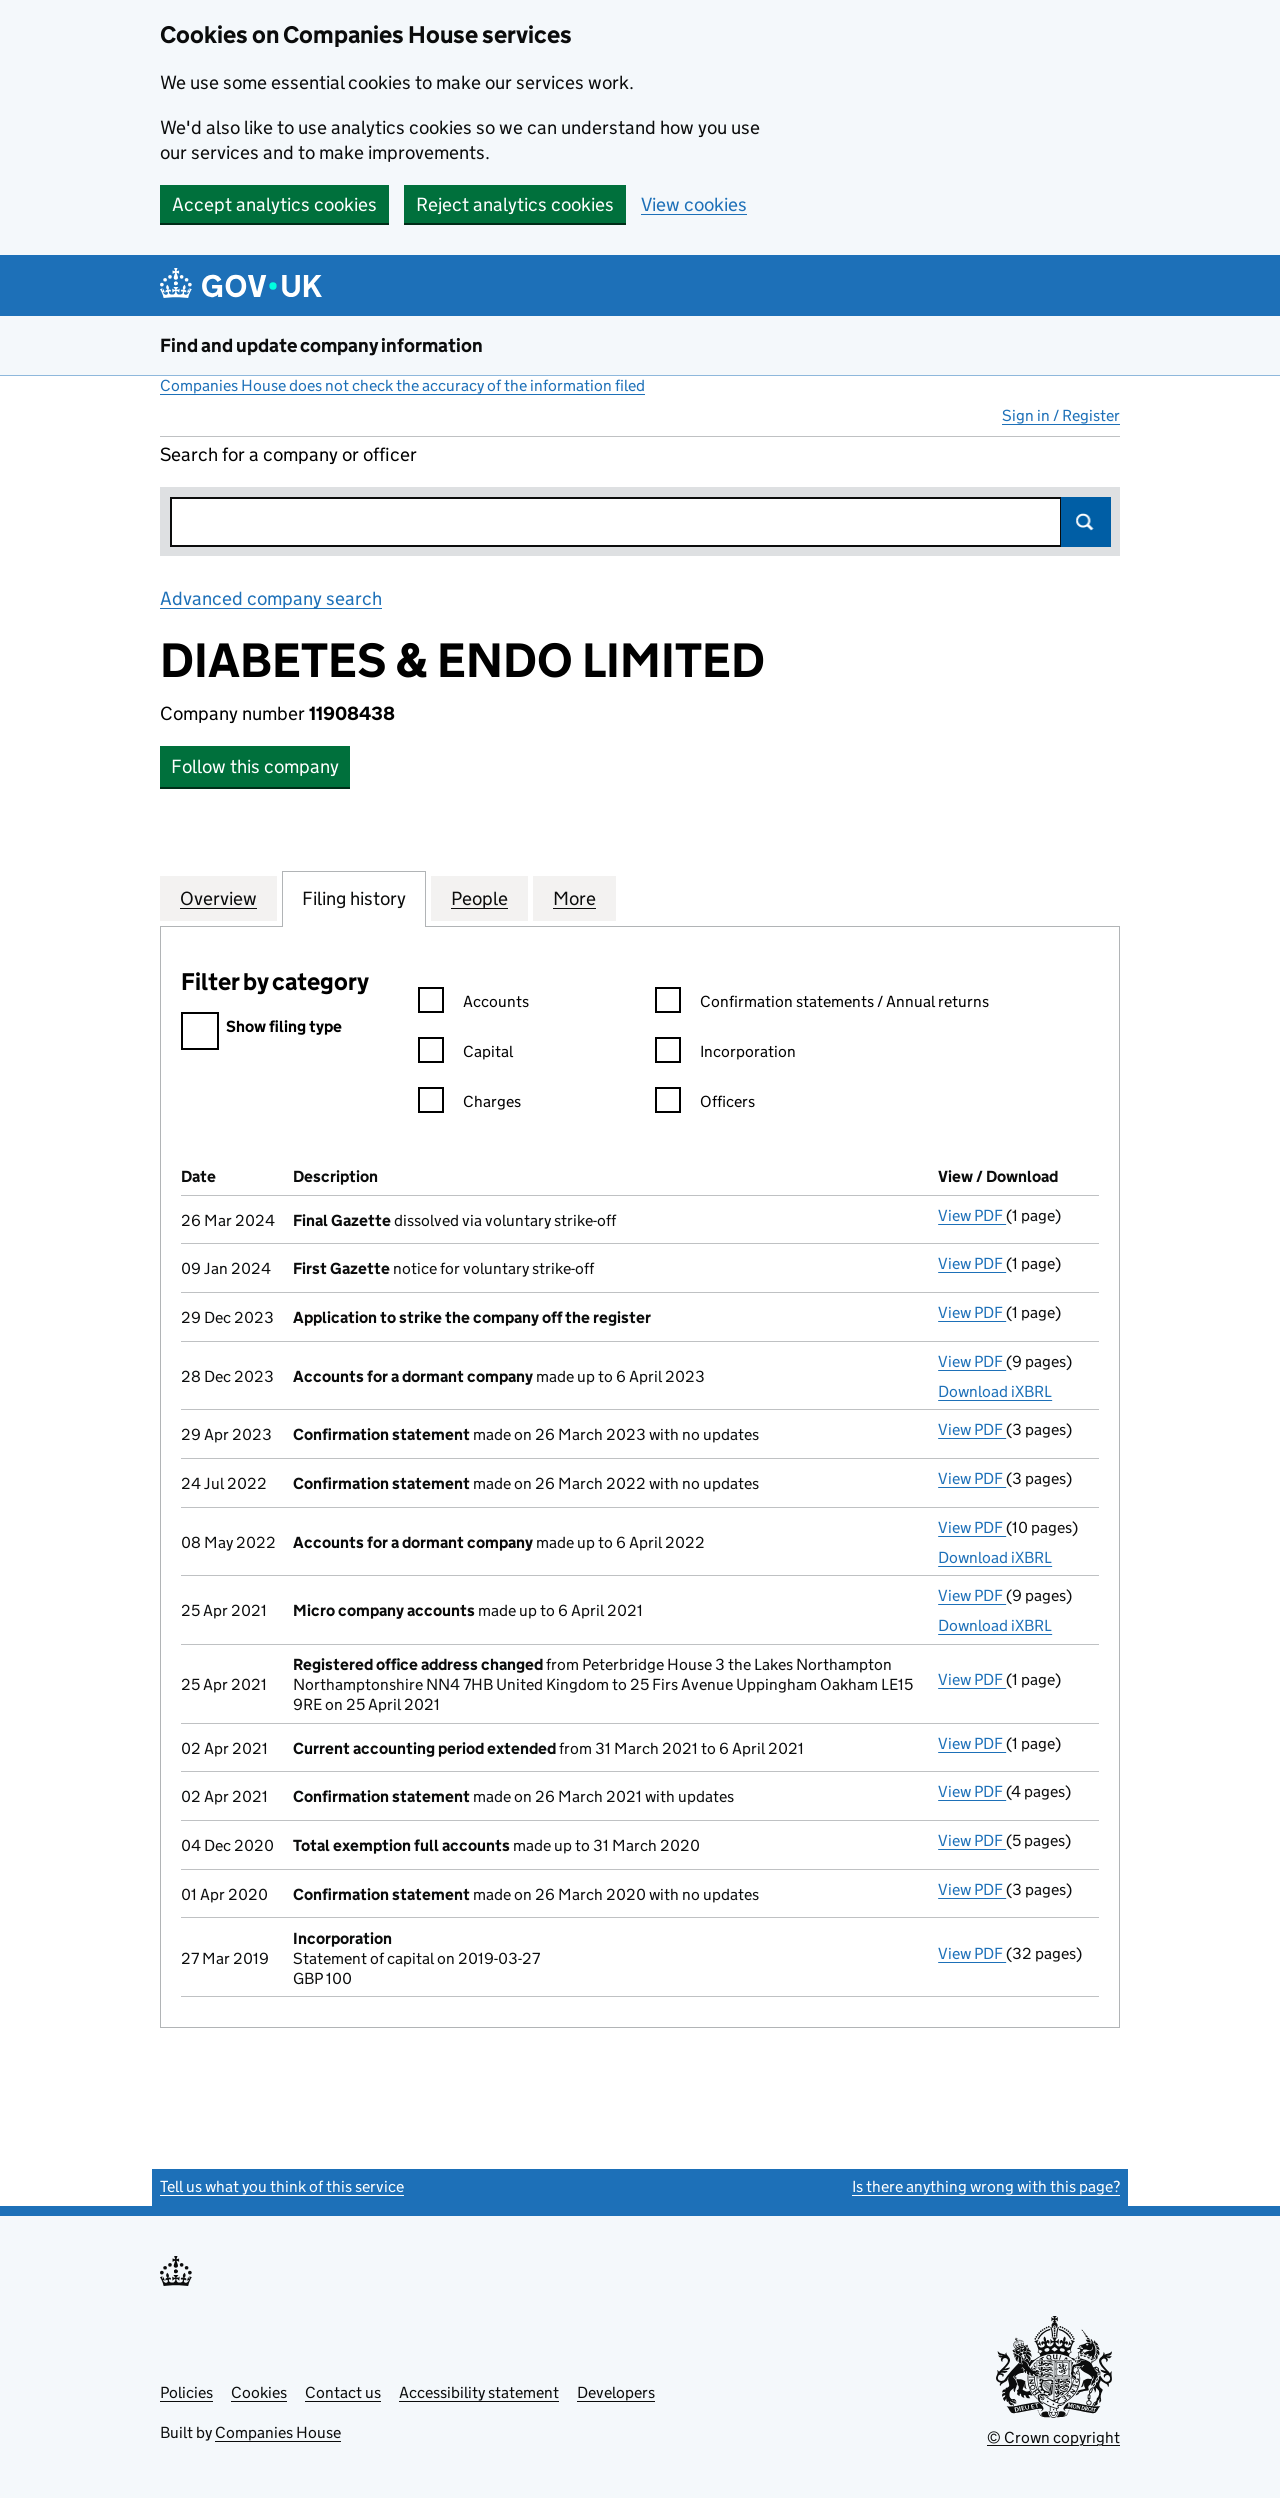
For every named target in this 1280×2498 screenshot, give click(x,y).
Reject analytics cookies (515, 204)
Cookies (259, 2392)
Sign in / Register (1061, 415)
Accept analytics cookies (274, 204)
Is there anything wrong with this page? (986, 2186)
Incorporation (725, 1054)
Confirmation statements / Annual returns (822, 1004)
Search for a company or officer (288, 454)
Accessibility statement (479, 2392)
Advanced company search (271, 598)
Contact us (343, 2392)
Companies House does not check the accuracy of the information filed (402, 385)
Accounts (473, 1004)
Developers (616, 2392)
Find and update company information (321, 345)
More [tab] (574, 898)
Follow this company (255, 766)
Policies (186, 2392)
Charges (469, 1104)
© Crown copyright (1053, 2437)
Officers (705, 1104)
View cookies (694, 204)
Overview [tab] (218, 898)
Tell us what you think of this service (282, 2186)
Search (1086, 522)
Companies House (278, 2432)
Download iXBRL (995, 1391)
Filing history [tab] (354, 898)
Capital (465, 1054)
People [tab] (479, 898)
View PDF (972, 1215)
